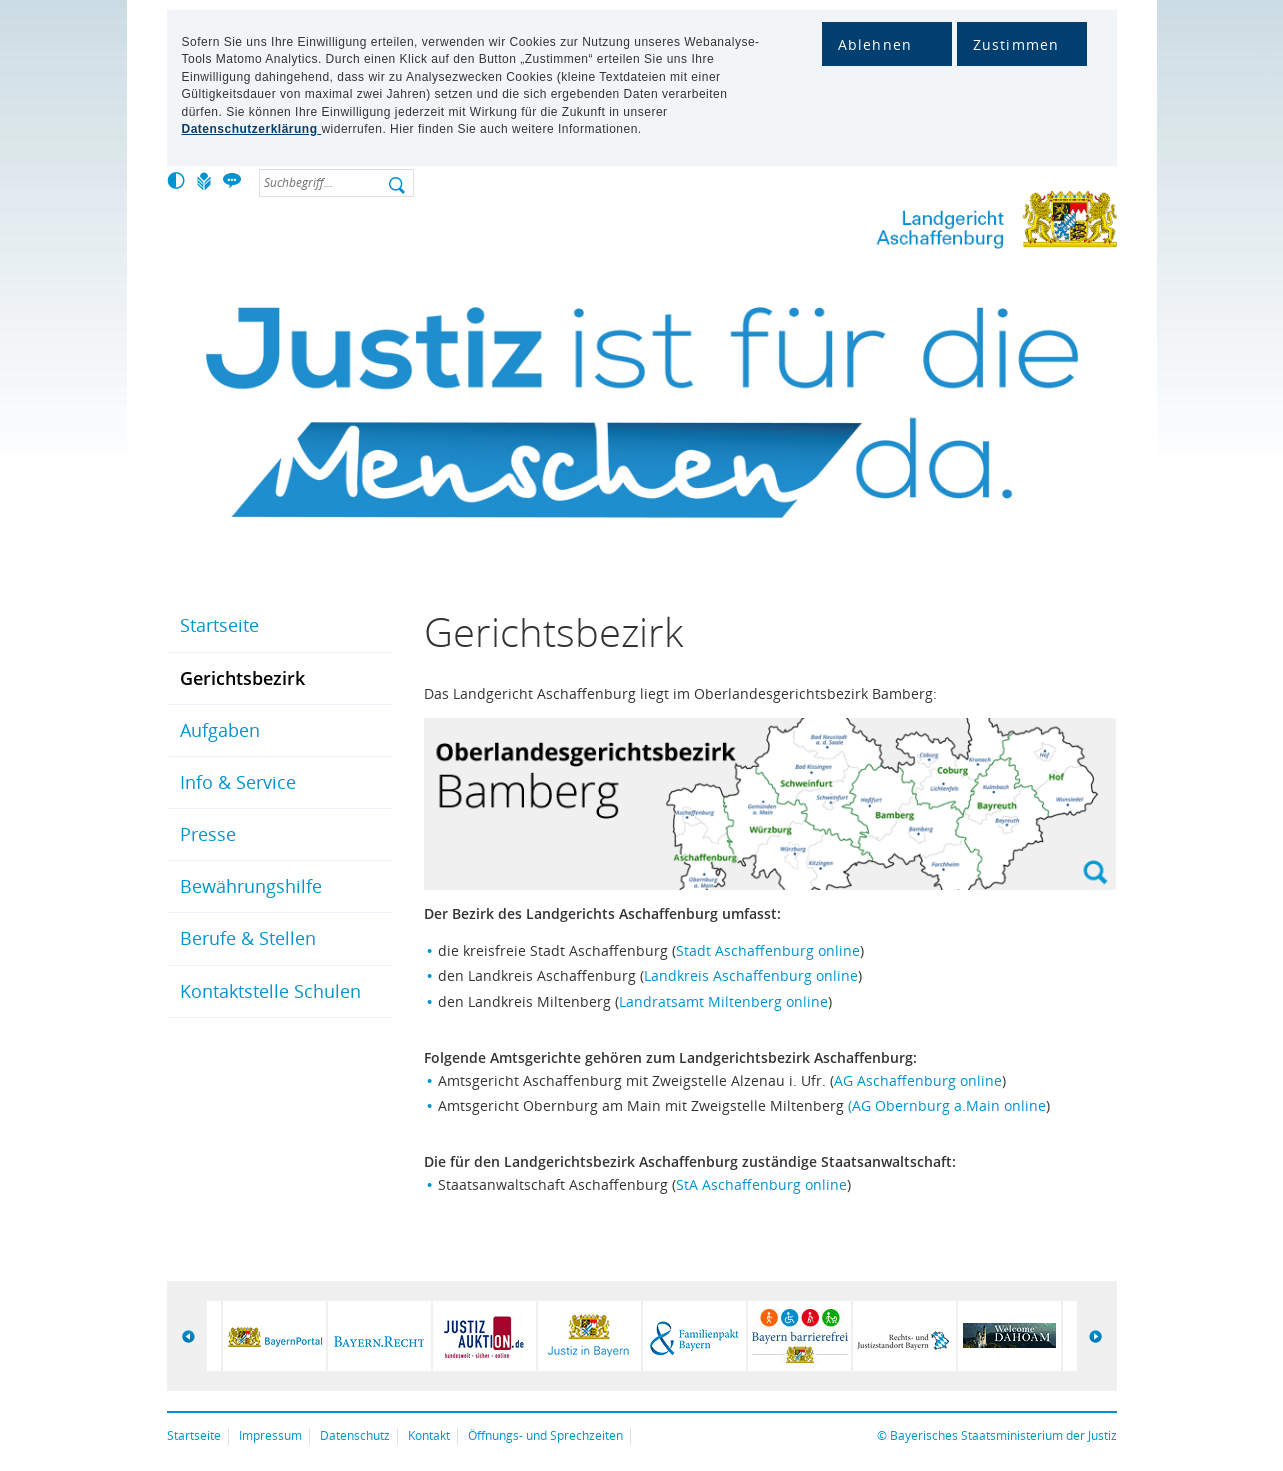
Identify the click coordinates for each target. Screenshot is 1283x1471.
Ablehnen (875, 44)
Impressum (270, 1435)
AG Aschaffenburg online (918, 1080)
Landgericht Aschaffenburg (942, 223)
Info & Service (238, 782)
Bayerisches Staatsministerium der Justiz (1003, 1435)
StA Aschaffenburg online (761, 1184)
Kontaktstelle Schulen (270, 991)
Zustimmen (1016, 44)
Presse (208, 834)
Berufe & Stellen (248, 938)
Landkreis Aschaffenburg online (751, 975)
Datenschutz (355, 1435)
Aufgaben (220, 730)
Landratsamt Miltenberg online (723, 1001)
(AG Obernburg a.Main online (947, 1105)
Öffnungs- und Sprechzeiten (545, 1435)
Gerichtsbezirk (242, 678)
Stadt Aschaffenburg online (768, 950)
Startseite (219, 625)
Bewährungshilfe (251, 886)
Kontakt (429, 1435)
